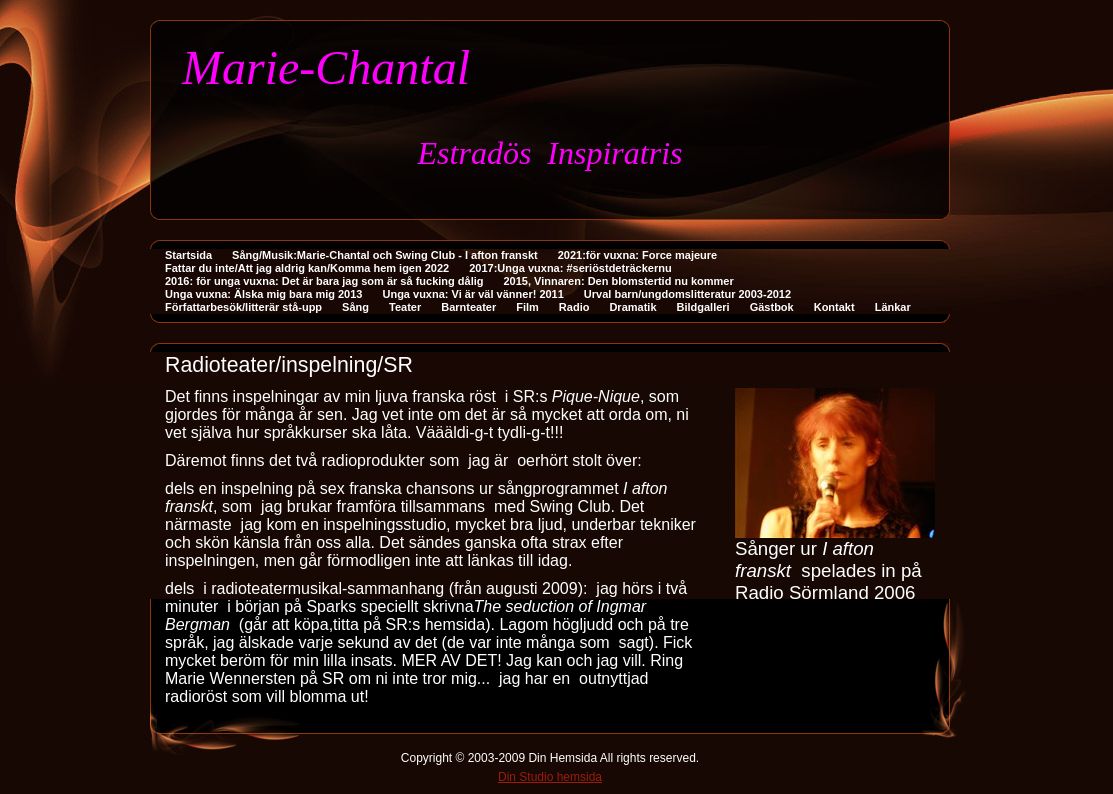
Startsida (188, 255)
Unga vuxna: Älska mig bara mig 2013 (263, 294)
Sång (355, 307)
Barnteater (468, 307)
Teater (405, 307)
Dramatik (632, 307)
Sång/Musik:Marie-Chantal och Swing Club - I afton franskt (385, 255)
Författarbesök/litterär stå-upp (243, 307)
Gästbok (772, 307)
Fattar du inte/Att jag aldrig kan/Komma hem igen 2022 (307, 268)
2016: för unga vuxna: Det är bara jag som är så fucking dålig (324, 281)
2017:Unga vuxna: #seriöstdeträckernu (570, 268)
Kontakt (834, 307)
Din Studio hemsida (550, 777)
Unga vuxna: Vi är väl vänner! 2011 (472, 294)
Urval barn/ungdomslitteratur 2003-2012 (687, 294)
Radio (574, 307)
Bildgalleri (703, 307)
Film (527, 307)
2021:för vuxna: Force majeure (638, 255)
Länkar (893, 307)
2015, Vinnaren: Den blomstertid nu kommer (618, 281)
